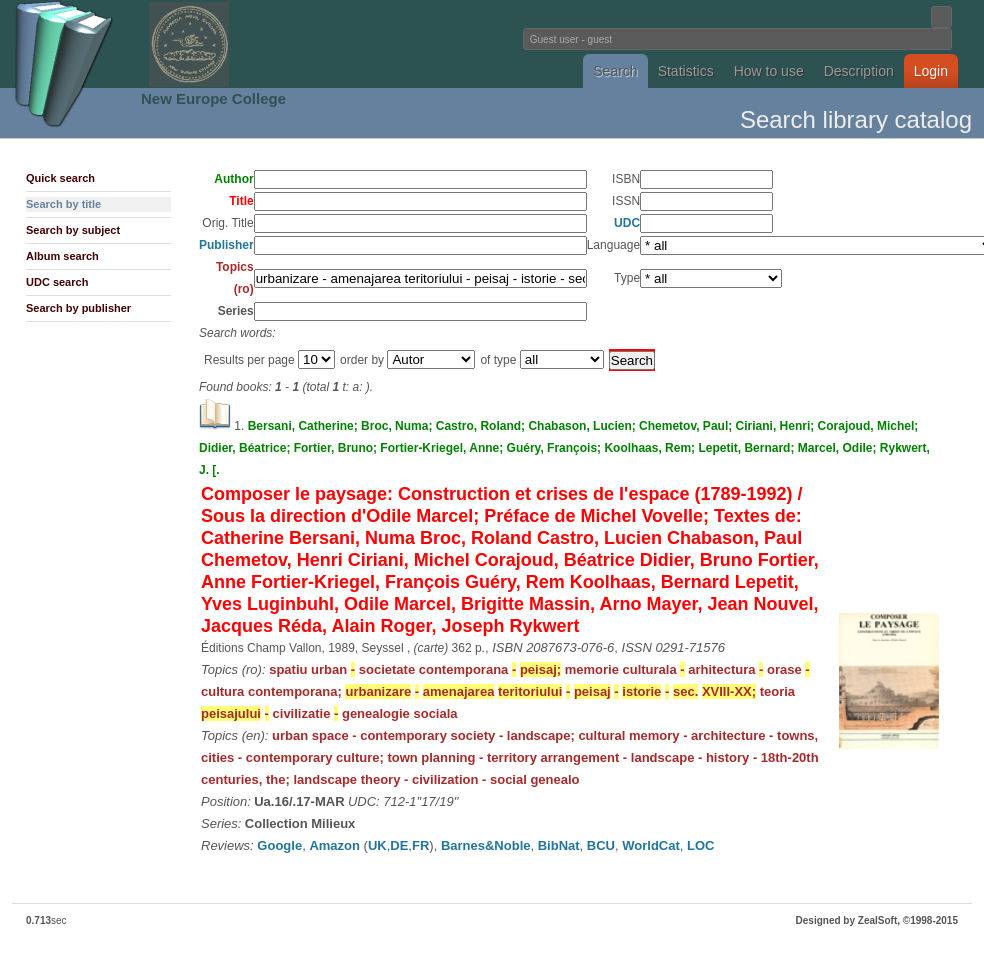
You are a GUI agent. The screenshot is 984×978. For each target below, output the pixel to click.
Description (859, 71)
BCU (601, 845)
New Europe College (213, 98)
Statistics (686, 71)
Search (615, 71)
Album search (62, 256)
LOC (700, 845)
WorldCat (651, 845)
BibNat (559, 845)
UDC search (57, 282)
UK (377, 845)
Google (279, 845)
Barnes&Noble (486, 845)
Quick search (60, 178)
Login (931, 71)
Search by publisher (78, 308)
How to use (769, 71)
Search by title (63, 204)
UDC (627, 223)
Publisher (226, 245)
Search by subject (73, 230)
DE (399, 845)
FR (420, 845)
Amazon (334, 845)
